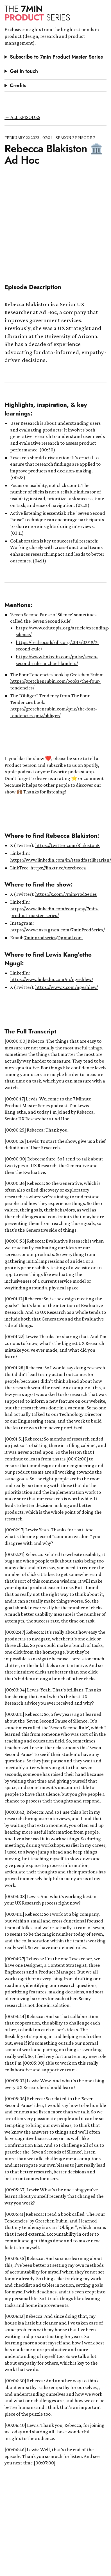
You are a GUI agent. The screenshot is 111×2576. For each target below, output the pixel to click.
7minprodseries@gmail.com (53, 937)
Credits (18, 85)
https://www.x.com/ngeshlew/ (66, 987)
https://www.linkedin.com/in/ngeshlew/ (51, 979)
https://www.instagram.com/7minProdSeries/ (57, 929)
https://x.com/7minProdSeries (66, 894)
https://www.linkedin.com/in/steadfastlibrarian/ (60, 860)
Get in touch (24, 71)
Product (37, 13)
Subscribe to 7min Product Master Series (56, 57)
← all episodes (22, 117)
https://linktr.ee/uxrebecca (58, 868)
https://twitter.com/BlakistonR (67, 845)
